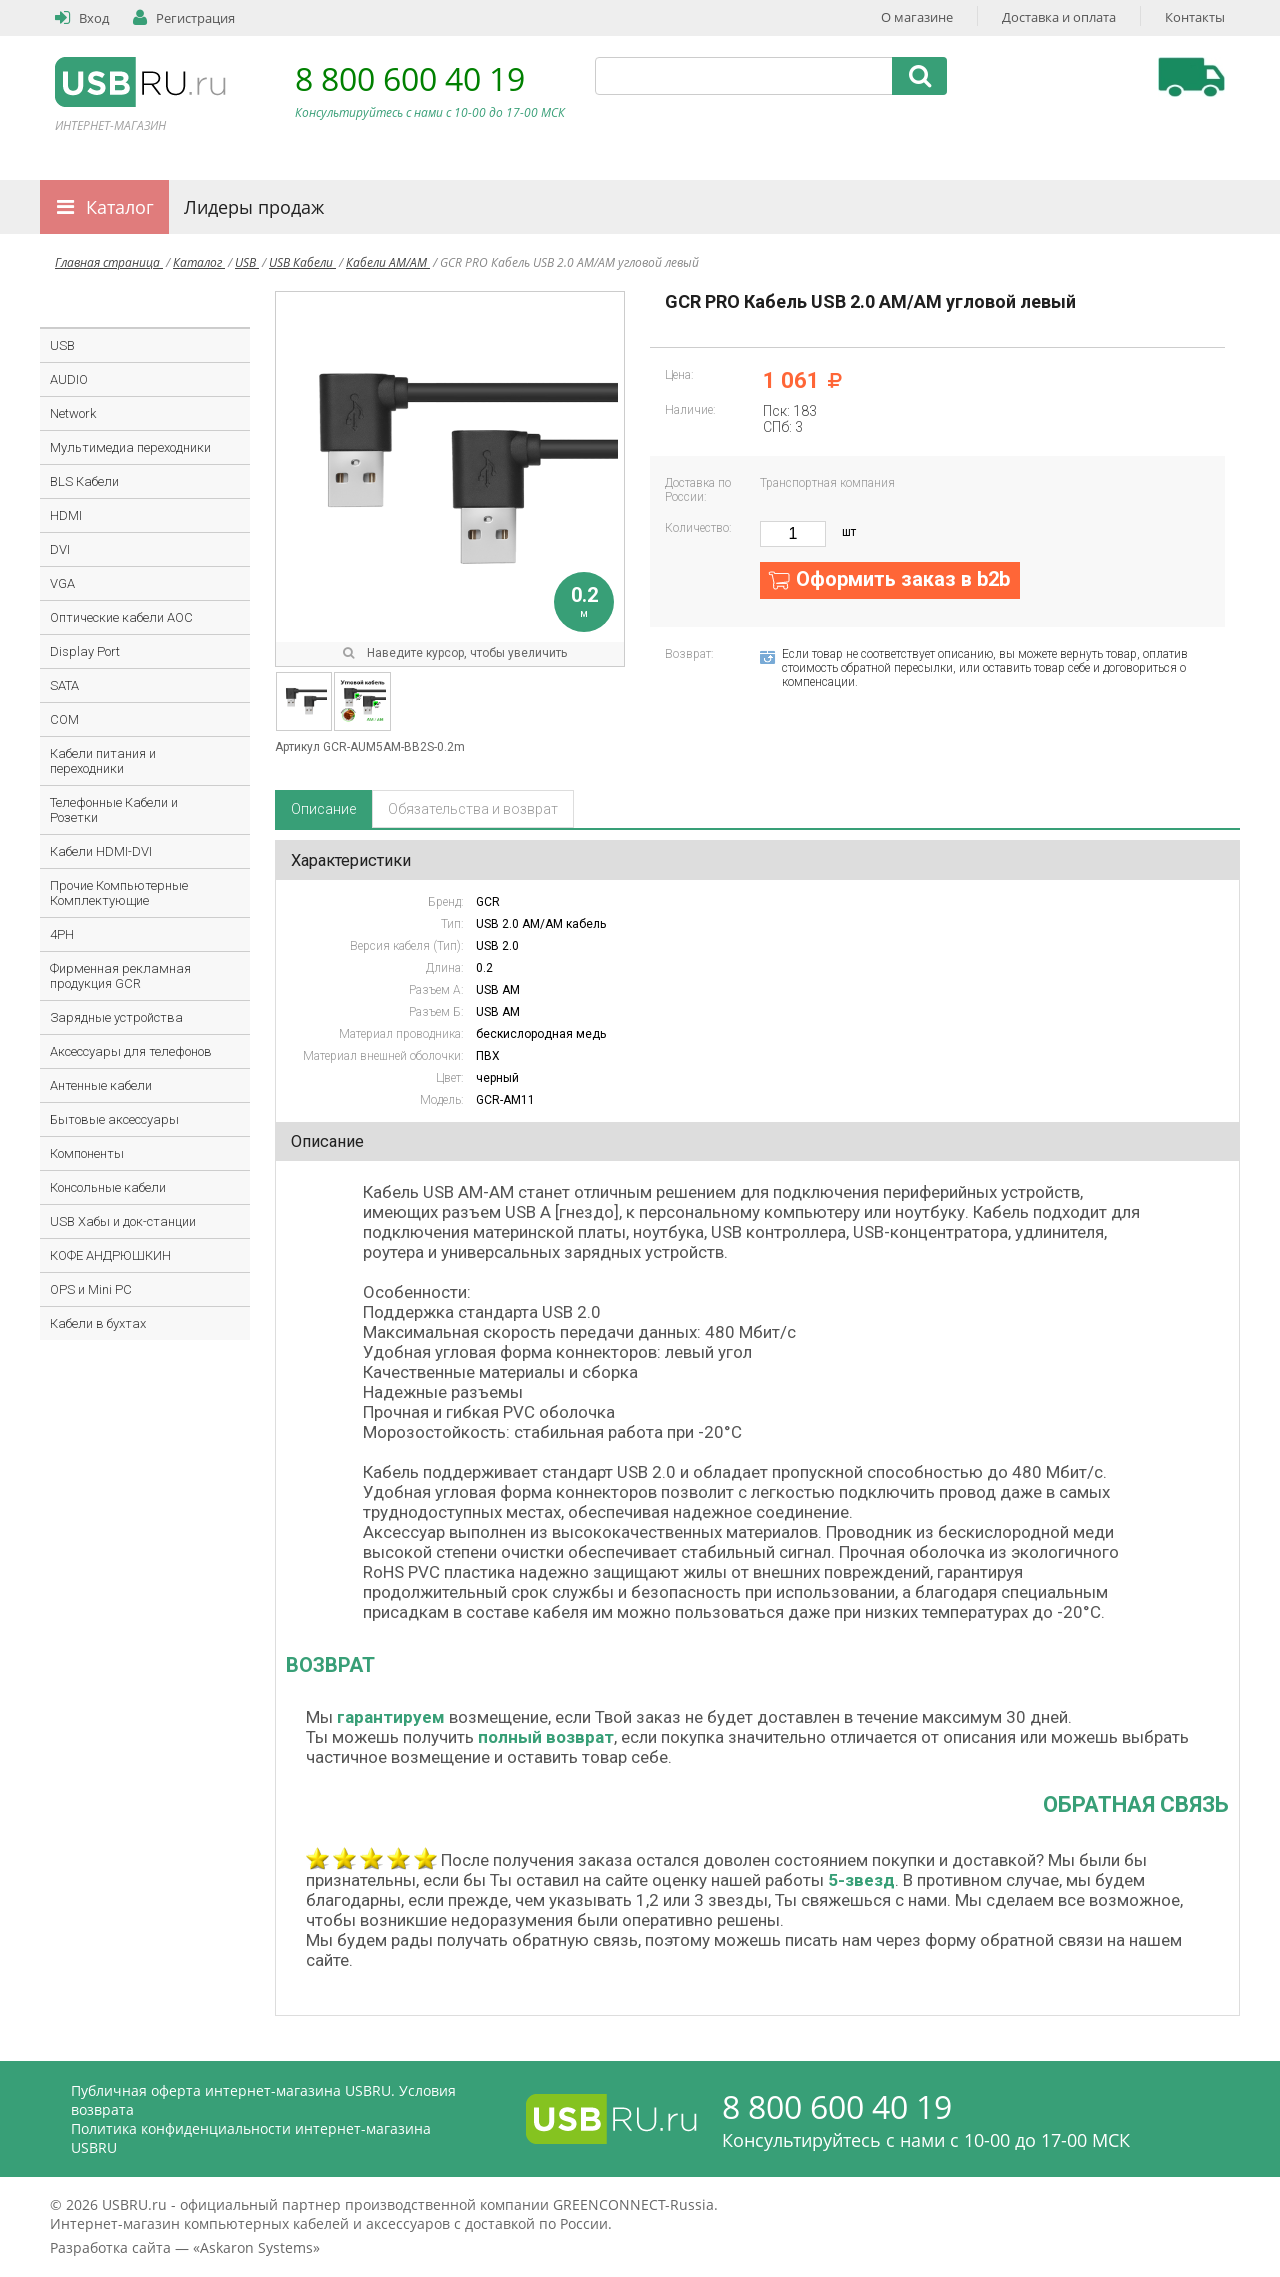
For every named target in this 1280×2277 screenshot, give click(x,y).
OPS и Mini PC (91, 1289)
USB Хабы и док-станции (123, 1221)
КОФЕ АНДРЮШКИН (110, 1255)
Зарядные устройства (116, 1017)
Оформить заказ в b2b (903, 579)
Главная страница (109, 262)
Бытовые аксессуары (114, 1119)
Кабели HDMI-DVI (101, 851)
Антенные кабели (101, 1085)
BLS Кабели (84, 481)
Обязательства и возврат (473, 809)
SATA (64, 685)
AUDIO (69, 379)
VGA (62, 583)
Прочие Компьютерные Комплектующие (119, 893)
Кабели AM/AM (388, 262)
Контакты (1195, 17)
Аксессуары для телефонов (131, 1051)
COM (64, 719)
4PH (62, 934)
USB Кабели (302, 262)
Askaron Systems (256, 2247)
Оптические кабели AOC (121, 617)
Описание (323, 809)
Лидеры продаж (254, 207)
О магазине (917, 17)
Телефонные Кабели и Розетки (114, 810)
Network (73, 413)
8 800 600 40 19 (410, 78)
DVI (60, 549)
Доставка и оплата (1059, 17)
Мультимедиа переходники (130, 447)
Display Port (85, 651)
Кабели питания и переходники (103, 761)
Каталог (120, 207)
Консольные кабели (108, 1187)
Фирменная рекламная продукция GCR (120, 976)
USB (247, 262)
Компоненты (87, 1153)
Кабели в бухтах (98, 1323)
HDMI (66, 515)
